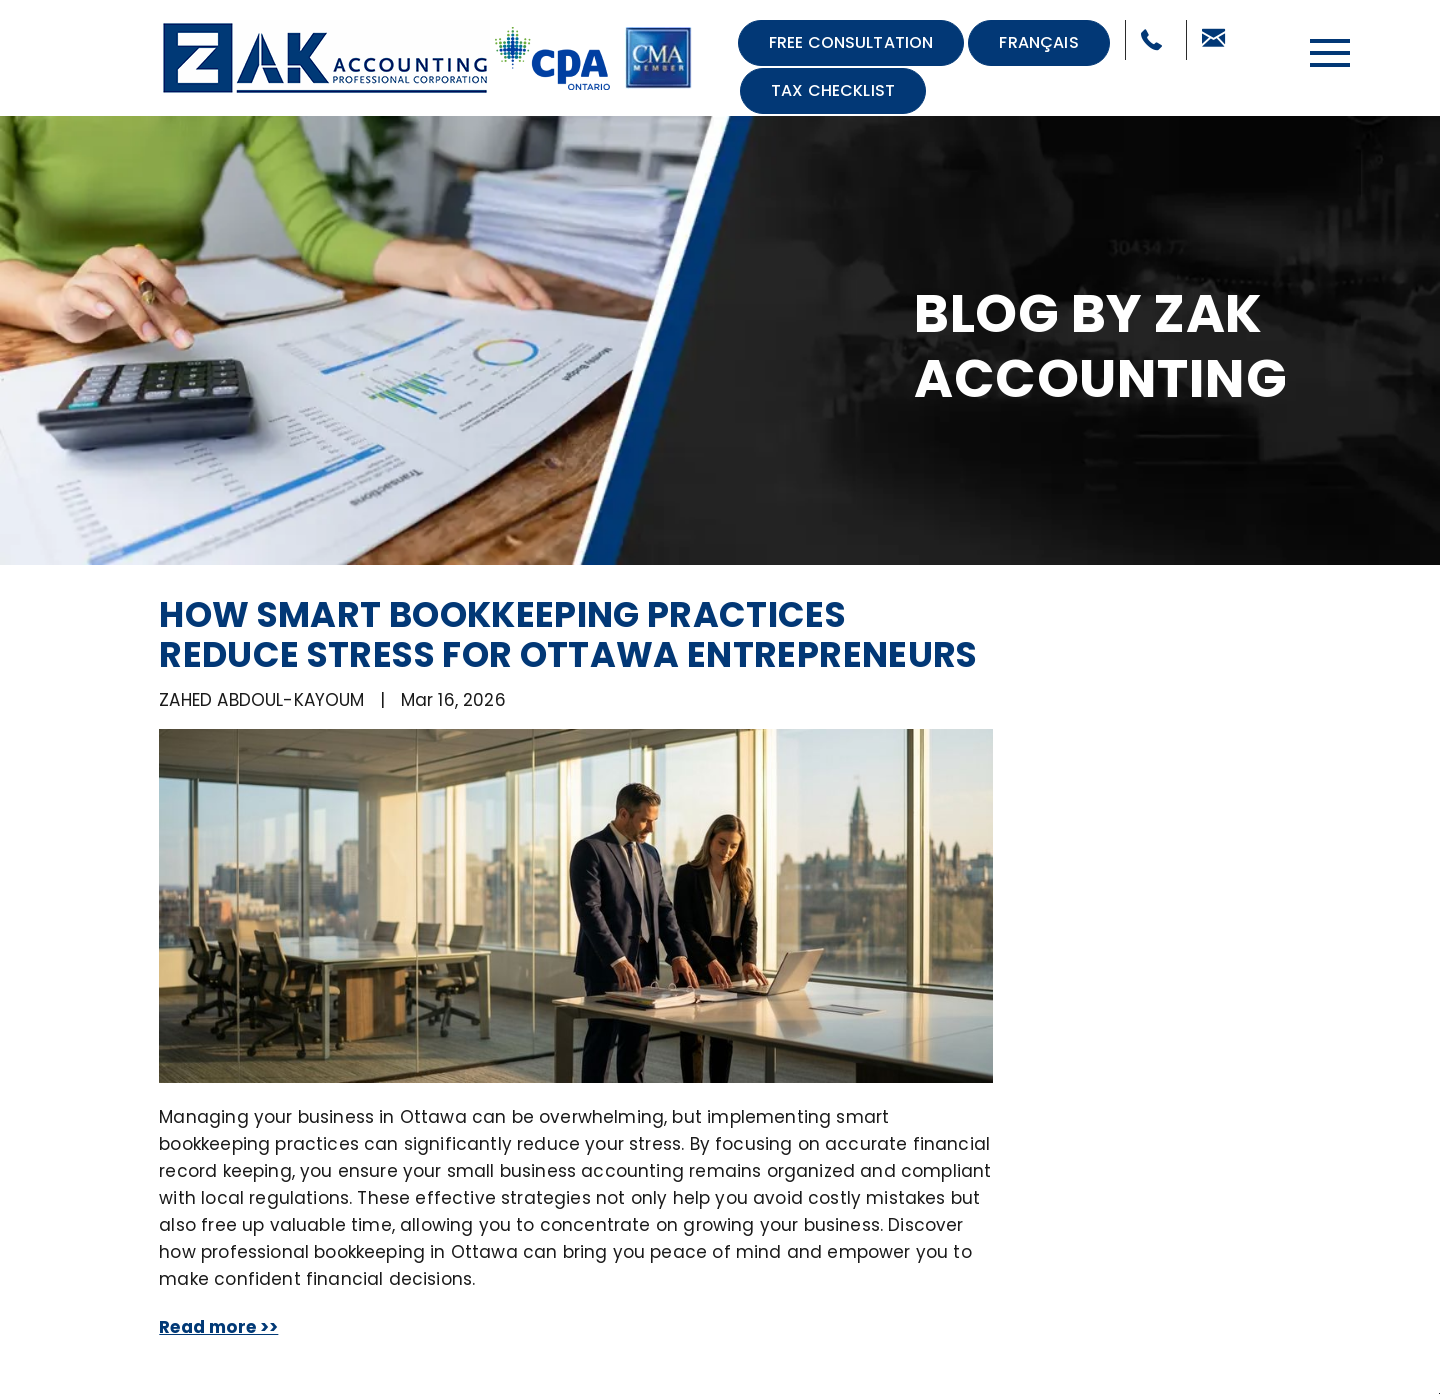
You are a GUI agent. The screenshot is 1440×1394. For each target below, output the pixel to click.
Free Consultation (851, 42)
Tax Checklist (833, 90)
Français (1038, 42)
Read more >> (218, 1327)
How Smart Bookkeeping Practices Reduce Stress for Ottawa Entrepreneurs (568, 634)
